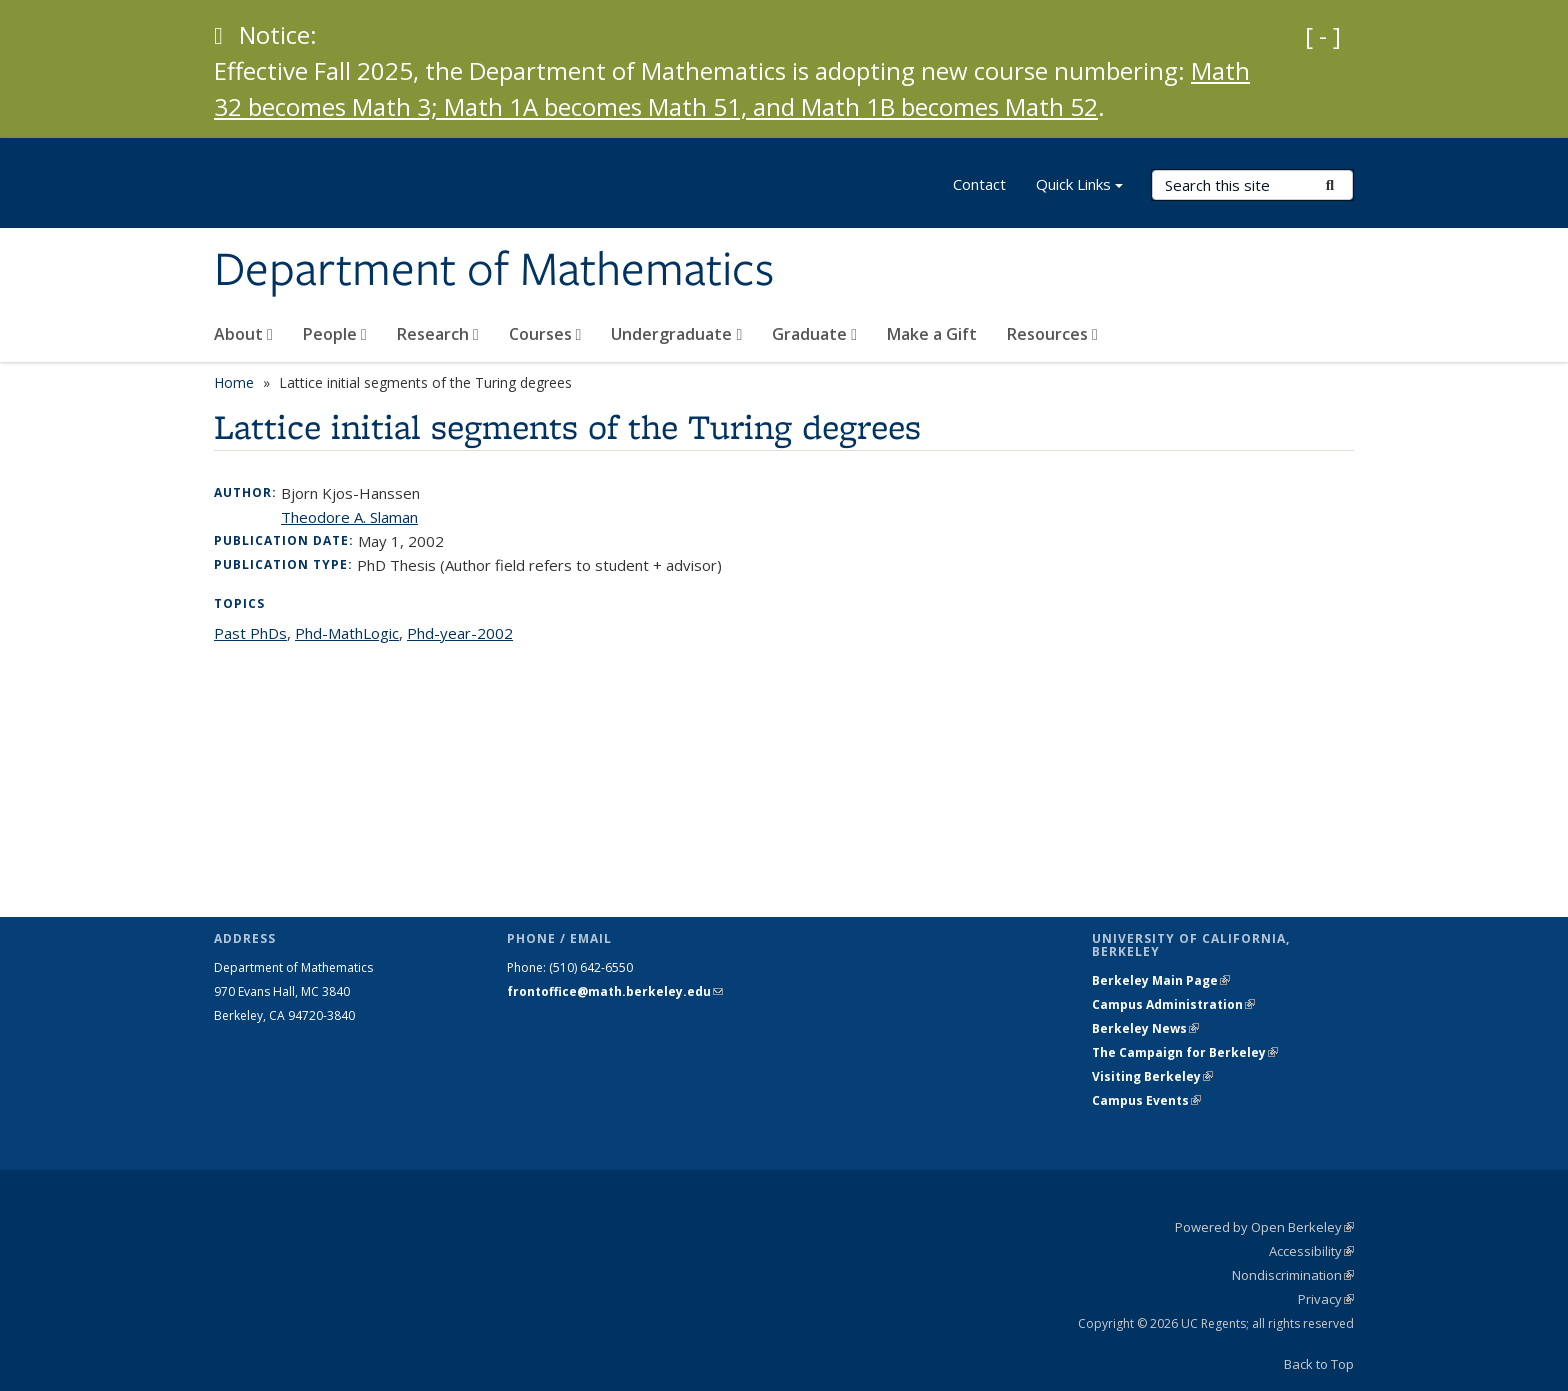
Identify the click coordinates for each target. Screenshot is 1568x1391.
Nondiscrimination (1293, 1275)
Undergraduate (676, 334)
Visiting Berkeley (1152, 1076)
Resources (1052, 334)
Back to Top (1319, 1364)
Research (438, 334)
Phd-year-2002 (460, 633)
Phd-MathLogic (347, 633)
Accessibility (1311, 1251)
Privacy (1326, 1299)
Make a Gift (932, 334)
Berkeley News (1145, 1028)
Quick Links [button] (1079, 186)
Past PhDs (250, 633)
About (243, 334)
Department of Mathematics (494, 271)
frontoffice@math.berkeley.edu (615, 991)
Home (234, 382)
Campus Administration (1173, 1004)
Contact (979, 184)
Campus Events (1146, 1100)
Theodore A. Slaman (349, 517)
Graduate (814, 334)
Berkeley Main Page (1161, 980)
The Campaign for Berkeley (1185, 1052)
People (335, 334)
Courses (545, 334)
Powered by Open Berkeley (1264, 1227)
